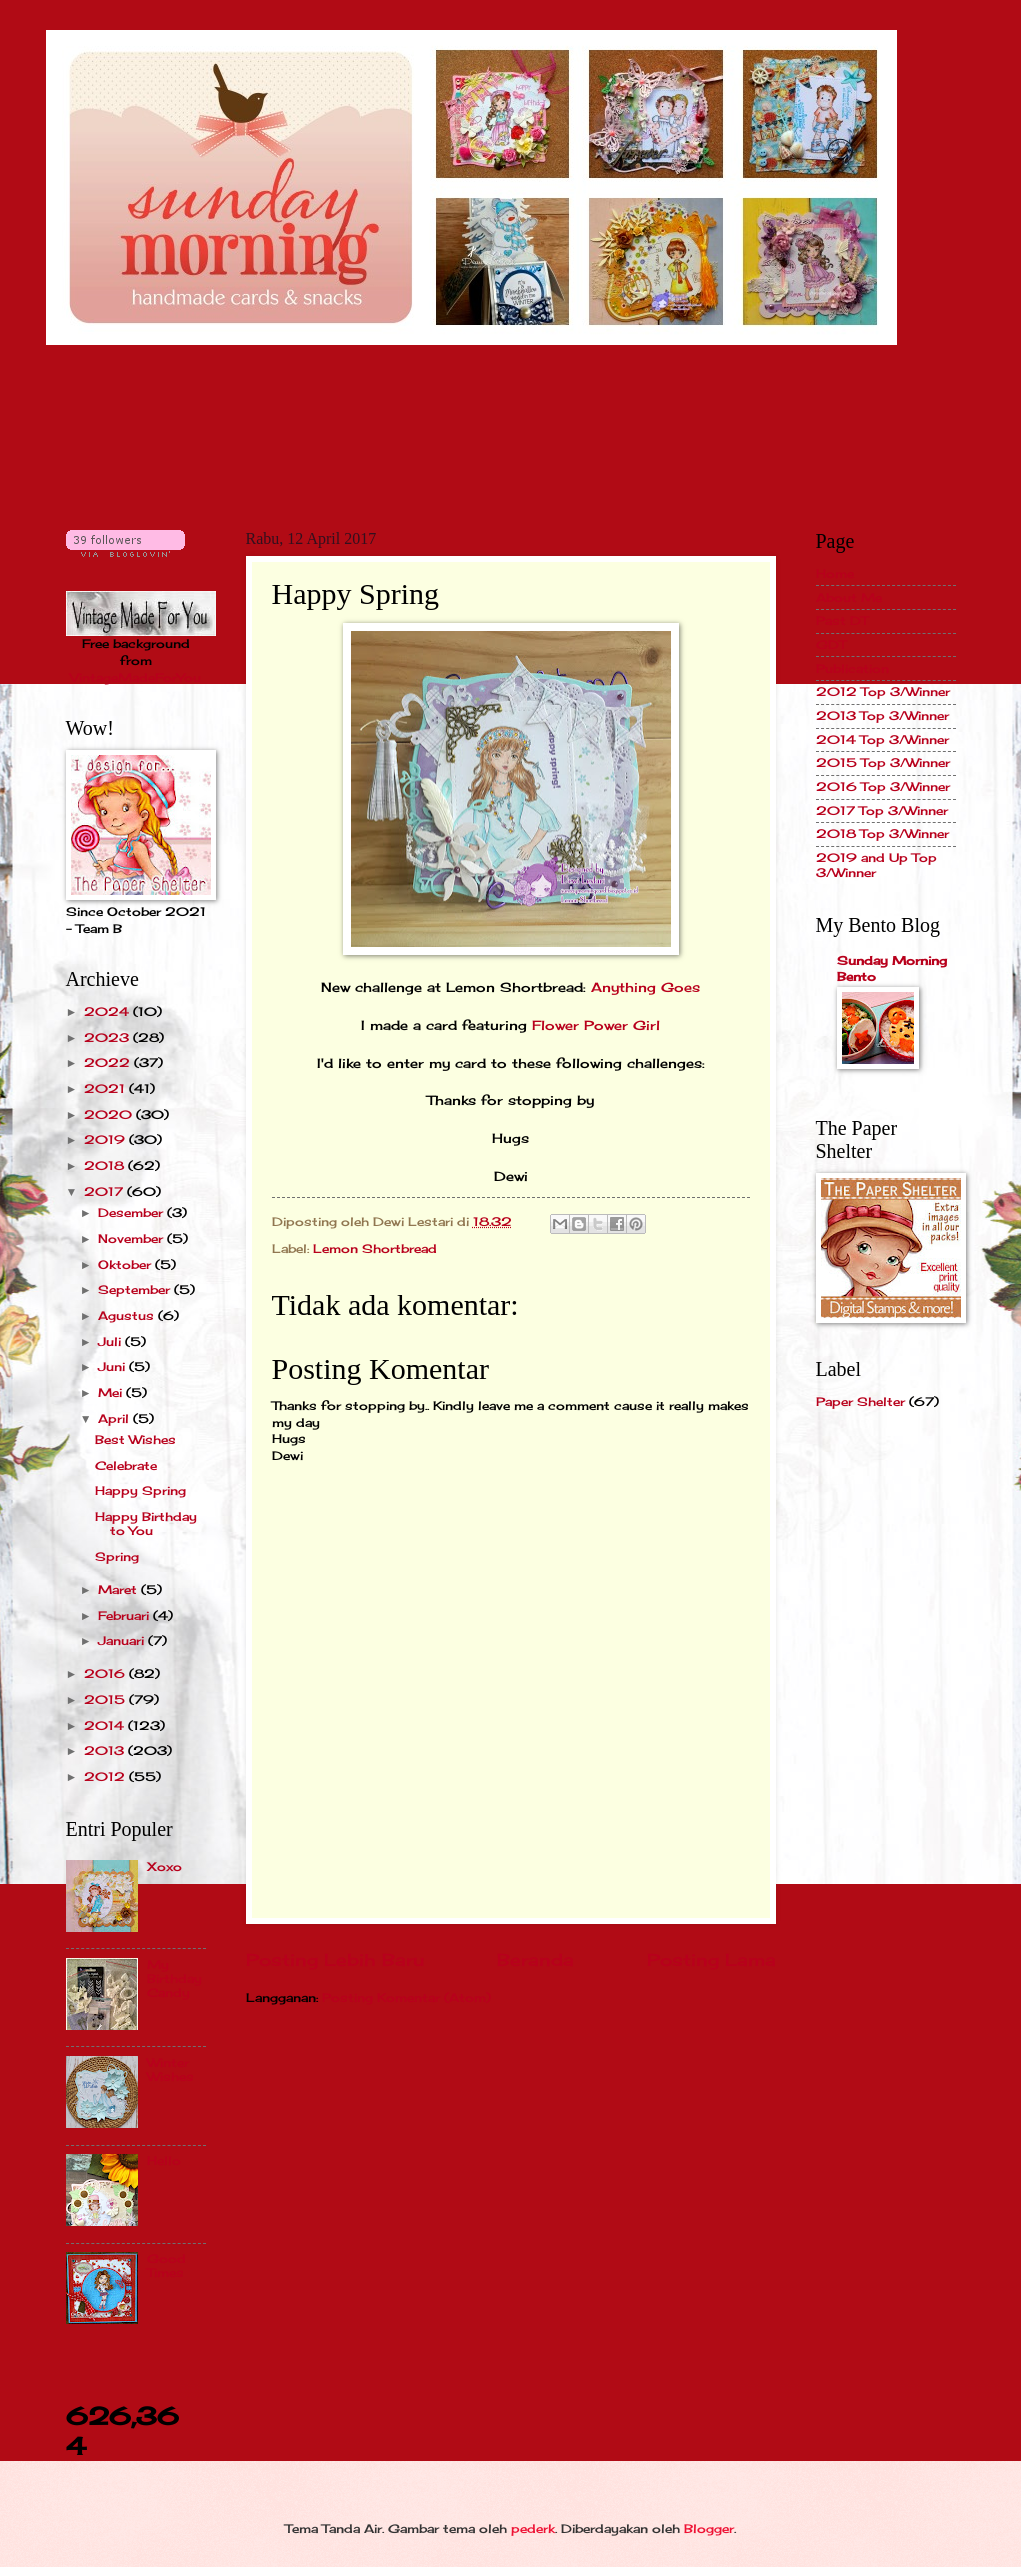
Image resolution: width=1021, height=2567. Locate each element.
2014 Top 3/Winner (882, 739)
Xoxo (164, 1866)
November (132, 1238)
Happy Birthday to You (146, 1523)
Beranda (535, 1960)
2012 (106, 1776)
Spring (117, 1556)
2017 (105, 1191)
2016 (106, 1673)
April (115, 1418)
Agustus (128, 1315)
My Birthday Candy (174, 1979)
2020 (110, 1114)
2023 (108, 1037)
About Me (849, 597)
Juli (111, 1341)
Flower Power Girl (596, 1025)
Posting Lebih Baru (335, 1960)
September (136, 1289)
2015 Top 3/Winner (883, 762)
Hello (164, 2160)
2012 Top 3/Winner (883, 691)
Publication (852, 668)
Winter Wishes (170, 2069)
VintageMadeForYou (135, 677)
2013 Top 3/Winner (882, 715)
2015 (106, 1699)
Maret (119, 1589)
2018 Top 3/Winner (882, 833)
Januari (123, 1640)
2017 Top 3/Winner (882, 810)
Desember (132, 1212)
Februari (125, 1615)
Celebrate (126, 1465)
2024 (108, 1011)
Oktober (126, 1264)
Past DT (842, 620)
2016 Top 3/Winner (883, 786)
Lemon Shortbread (375, 1248)
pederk (533, 2528)
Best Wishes (135, 1439)
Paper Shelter (860, 1401)
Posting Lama (711, 1960)
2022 (109, 1062)
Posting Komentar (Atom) (406, 1997)
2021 (106, 1088)
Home (835, 573)
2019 (106, 1139)
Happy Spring (140, 1490)
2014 (106, 1725)
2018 (106, 1165)
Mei (112, 1392)
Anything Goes (645, 987)
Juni (113, 1366)
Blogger (709, 2528)
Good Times (166, 2265)
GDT (831, 644)
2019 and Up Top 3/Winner (876, 864)
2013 (106, 1750)
